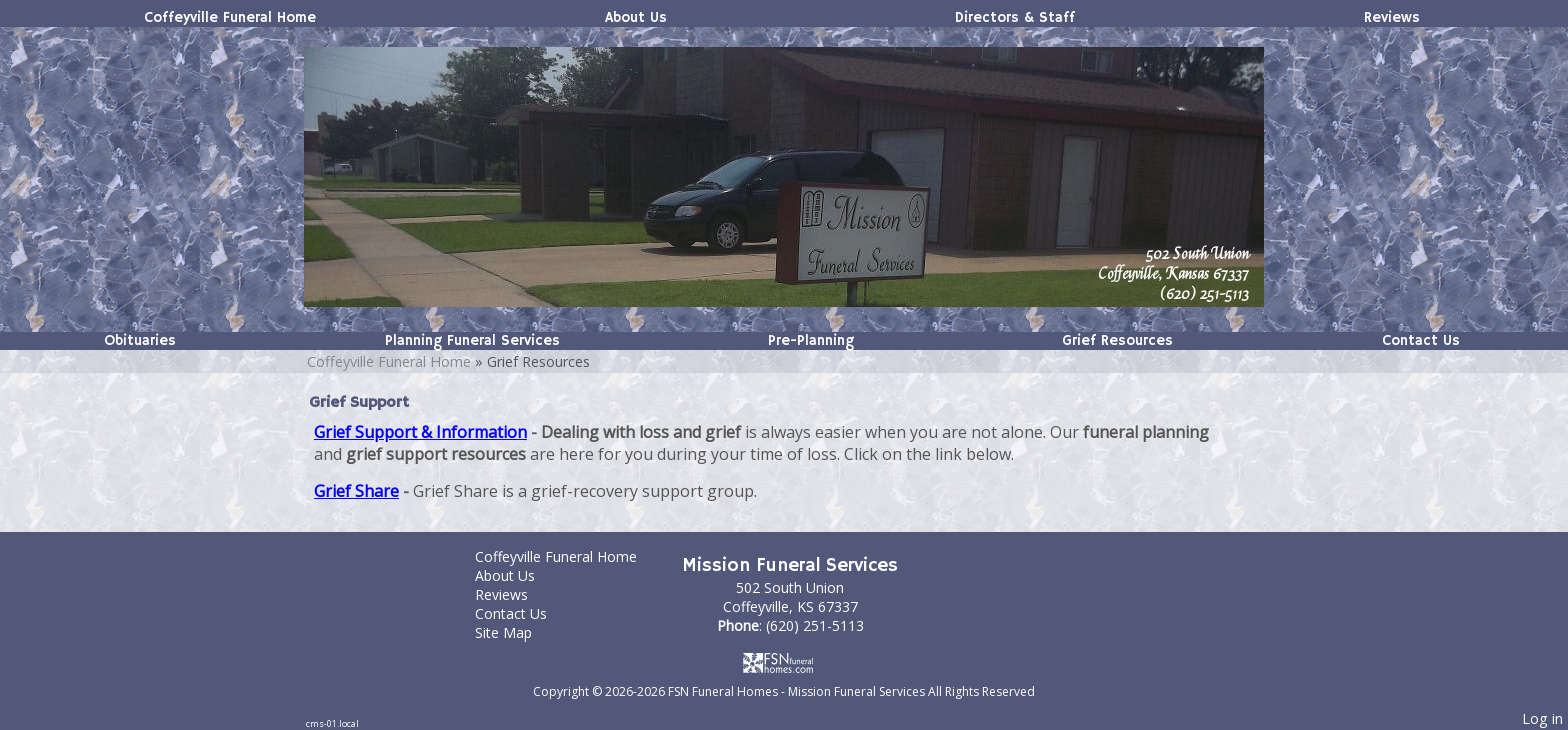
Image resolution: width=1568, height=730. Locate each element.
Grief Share (356, 491)
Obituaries (140, 341)
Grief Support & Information (420, 432)
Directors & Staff (1015, 18)
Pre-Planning (811, 341)
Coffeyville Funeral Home (230, 18)
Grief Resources (1117, 341)
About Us (636, 18)
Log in (1542, 718)
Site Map (518, 632)
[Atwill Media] (784, 662)
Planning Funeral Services (472, 341)
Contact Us (1421, 341)
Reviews (1392, 18)
